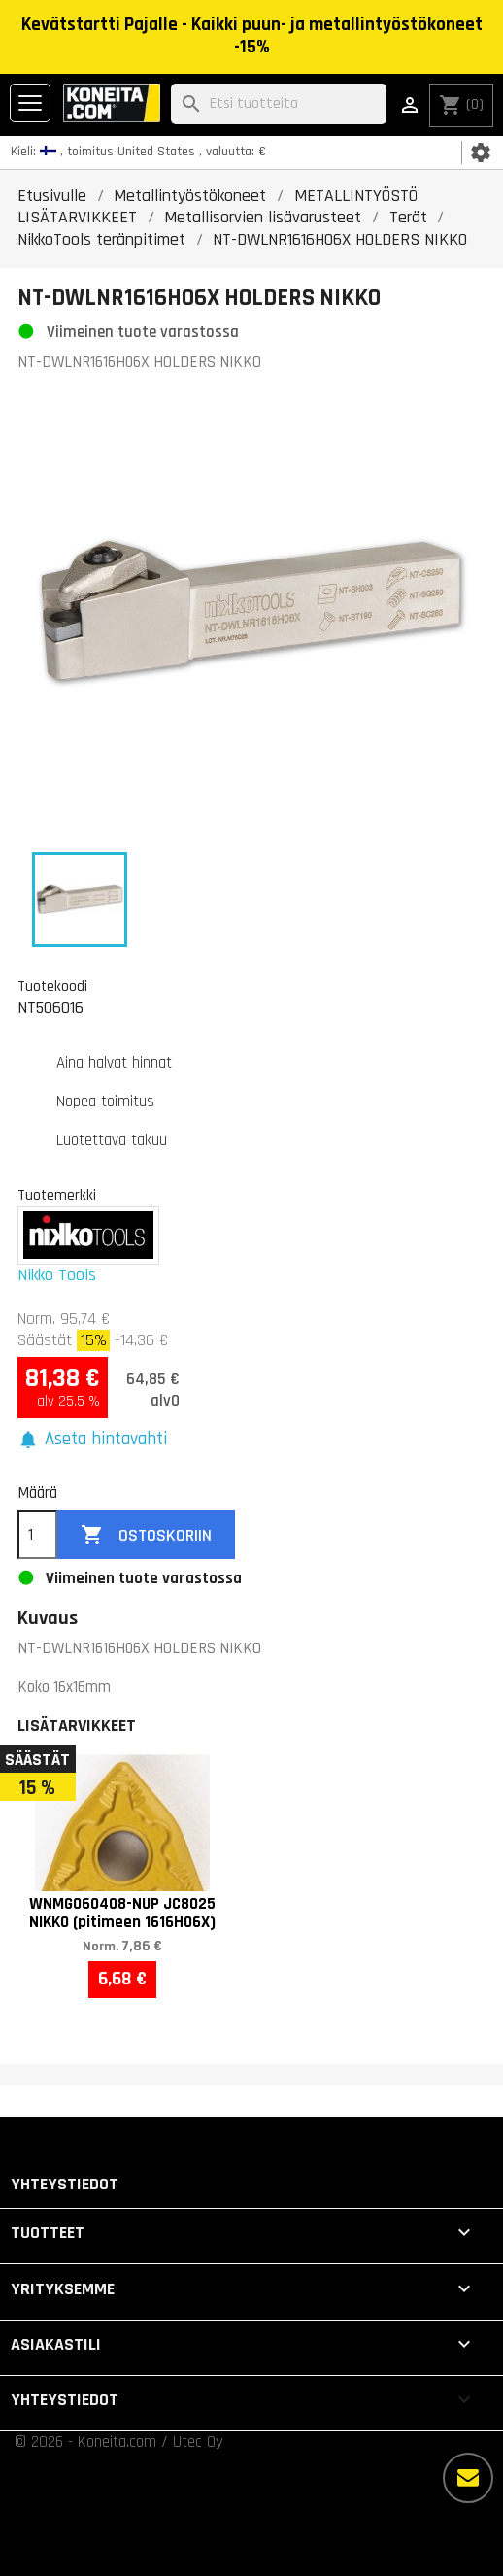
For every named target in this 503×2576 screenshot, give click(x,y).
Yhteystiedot (64, 2184)
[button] (92, 1440)
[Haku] (278, 104)
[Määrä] (37, 1534)
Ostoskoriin (146, 1535)
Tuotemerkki (56, 1194)
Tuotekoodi (52, 986)
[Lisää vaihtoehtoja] (468, 2478)
